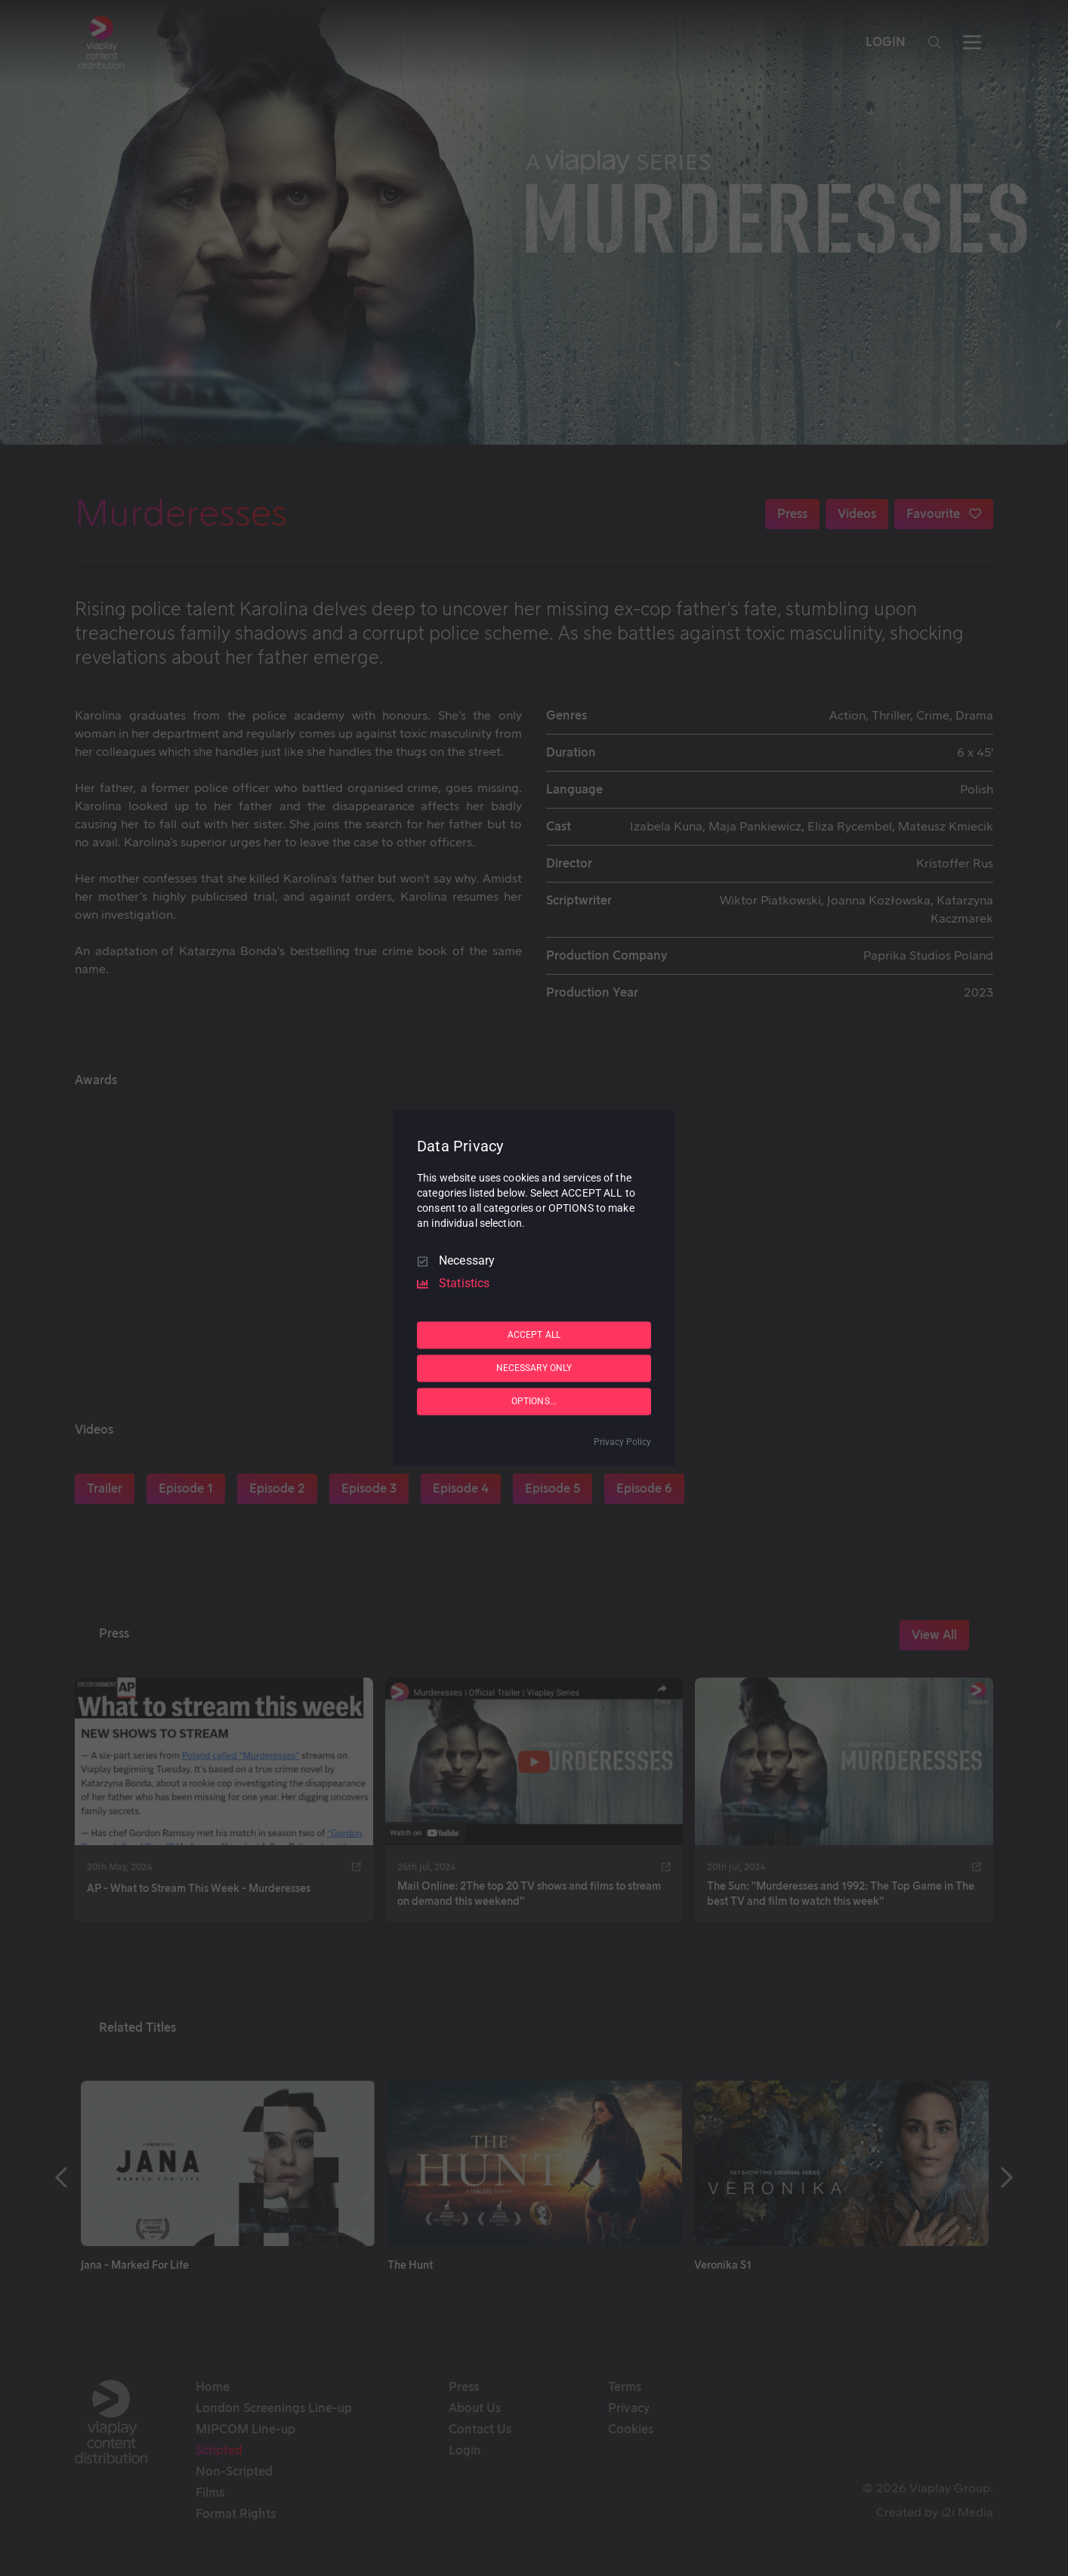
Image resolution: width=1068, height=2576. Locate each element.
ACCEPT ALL (534, 1335)
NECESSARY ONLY (534, 1368)
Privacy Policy (622, 1442)
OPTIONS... (534, 1401)
